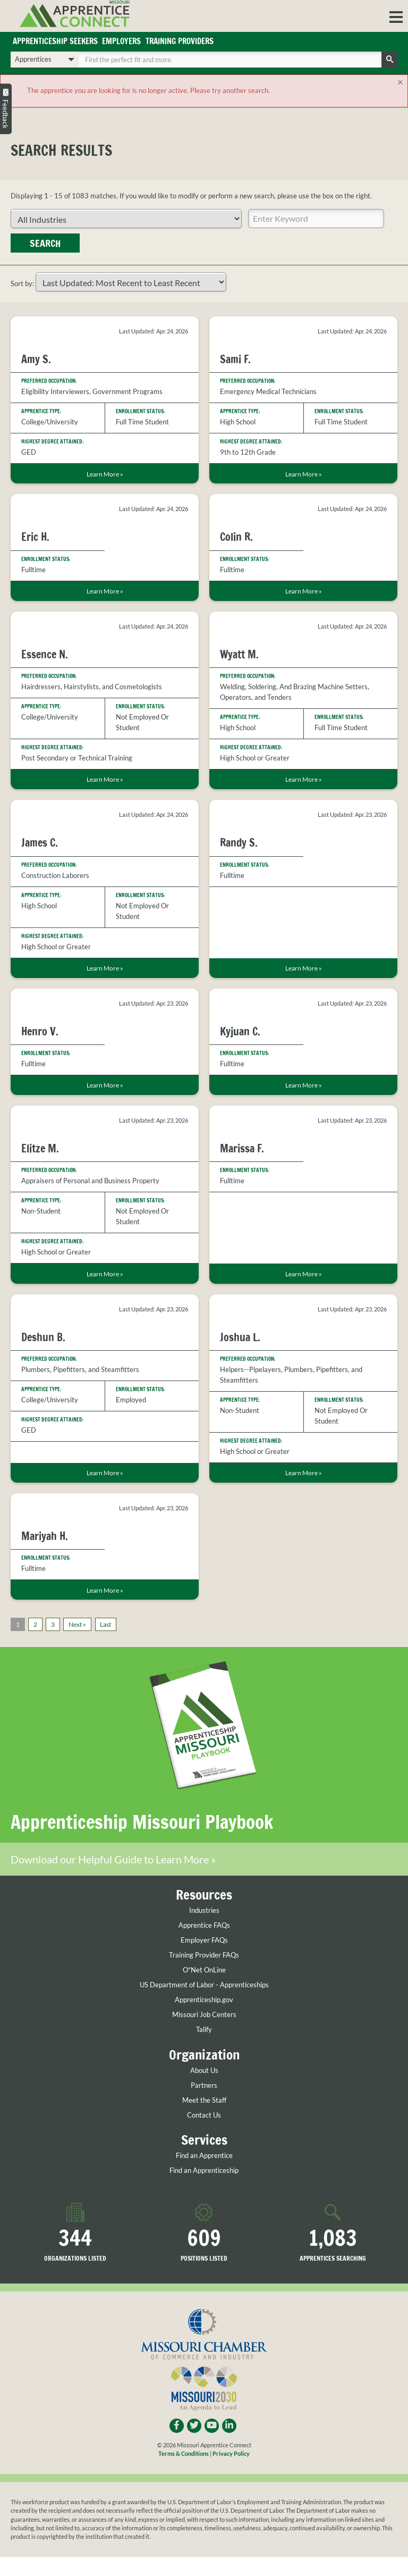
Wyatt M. (239, 654)
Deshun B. (43, 1337)
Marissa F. (242, 1148)
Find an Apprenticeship (204, 2190)
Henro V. (39, 1031)
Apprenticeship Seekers (55, 41)
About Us (204, 2090)
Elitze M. (40, 1148)
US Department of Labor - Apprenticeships (204, 2004)
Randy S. (239, 842)
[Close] (400, 82)
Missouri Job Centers (204, 2034)
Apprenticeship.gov (204, 2019)
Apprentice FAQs (204, 1944)
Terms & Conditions (183, 2472)
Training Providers (180, 41)
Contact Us (204, 2134)
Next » (77, 1624)
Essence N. (44, 654)
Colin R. (236, 537)
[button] (396, 16)
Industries (204, 1930)
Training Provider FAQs (204, 1974)
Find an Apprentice (204, 2175)
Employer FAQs (204, 1959)
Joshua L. (240, 1337)
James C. (39, 842)
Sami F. (235, 359)
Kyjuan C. (240, 1031)
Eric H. (35, 537)
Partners (204, 2105)
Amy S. (36, 359)
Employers (121, 41)
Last (105, 1624)
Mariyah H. (44, 1536)
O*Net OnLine (204, 1989)
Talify (204, 2049)
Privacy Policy (231, 2472)
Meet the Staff (204, 2119)
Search (45, 243)
